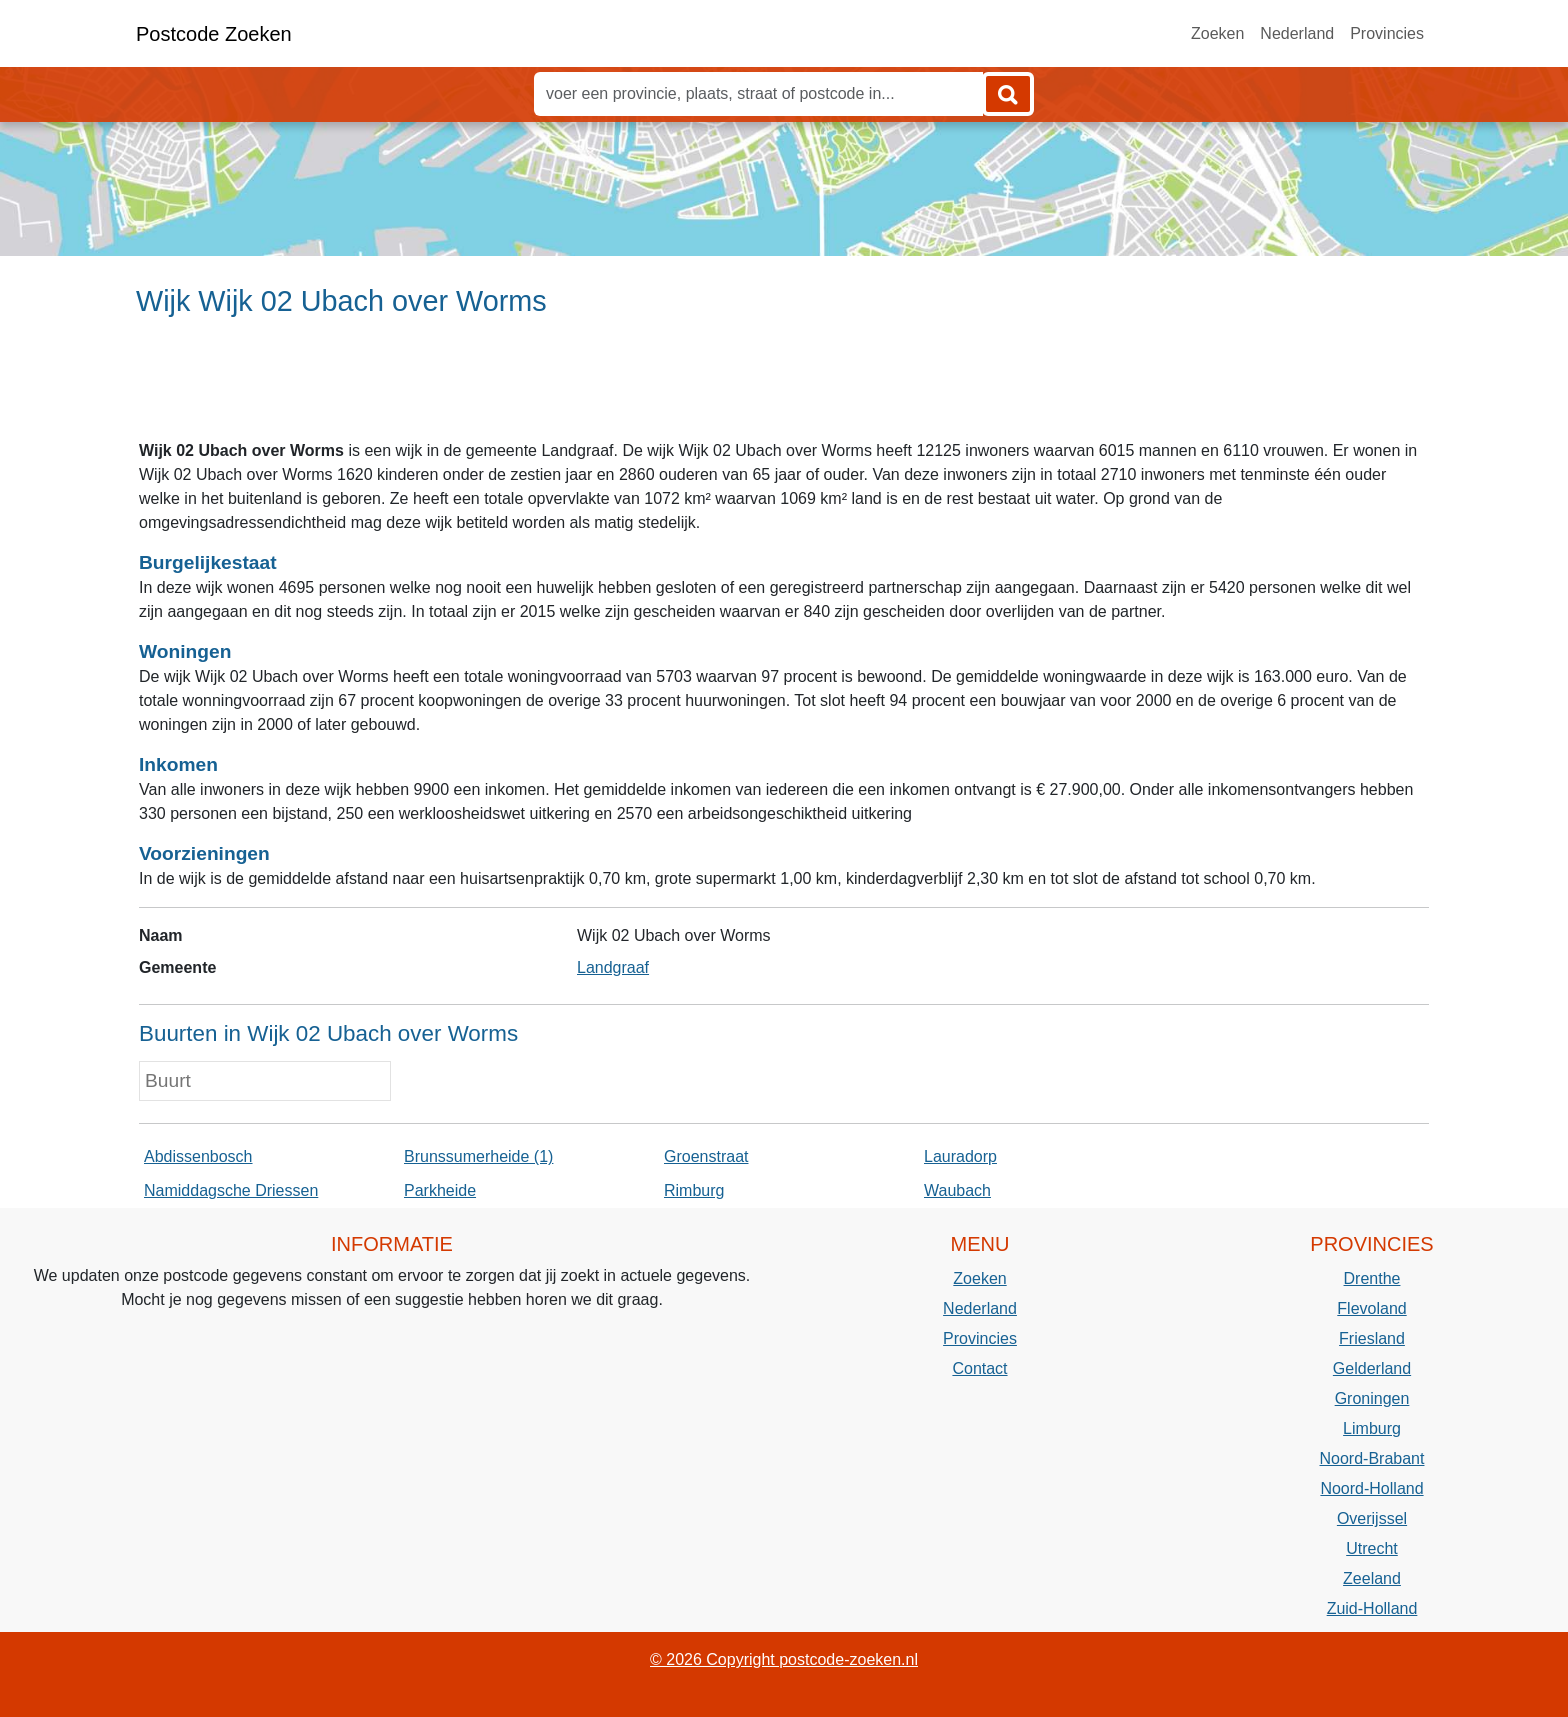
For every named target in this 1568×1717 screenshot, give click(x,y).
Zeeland (1372, 1578)
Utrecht (1372, 1548)
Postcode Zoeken (214, 34)
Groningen (1372, 1398)
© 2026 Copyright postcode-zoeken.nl (784, 1659)
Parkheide (440, 1190)
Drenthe (1372, 1278)
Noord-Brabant (1372, 1458)
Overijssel (1372, 1518)
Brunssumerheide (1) (478, 1156)
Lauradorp (960, 1156)
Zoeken (1217, 33)
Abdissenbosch (198, 1156)
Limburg (1372, 1428)
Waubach (957, 1190)
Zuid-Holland (1372, 1608)
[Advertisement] (784, 387)
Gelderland (1372, 1368)
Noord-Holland (1371, 1488)
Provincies (1387, 33)
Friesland (1372, 1338)
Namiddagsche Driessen (231, 1190)
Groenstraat (706, 1156)
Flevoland (1371, 1308)
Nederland (1297, 33)
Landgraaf (613, 967)
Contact (979, 1368)
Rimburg (694, 1190)
